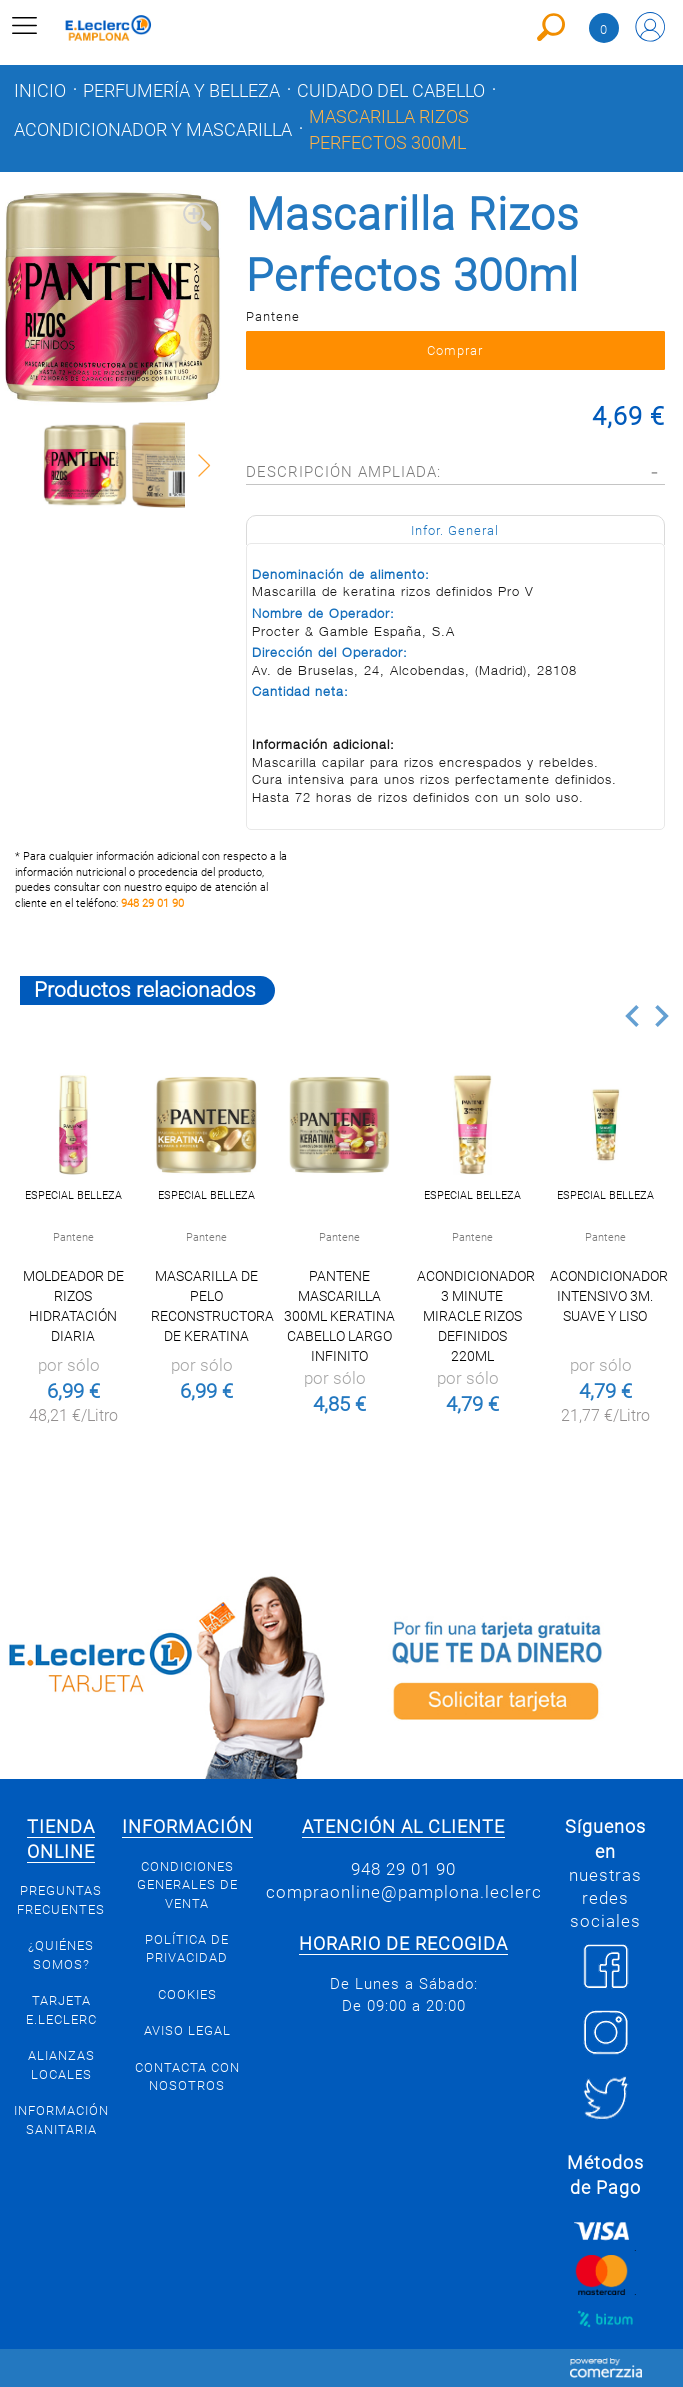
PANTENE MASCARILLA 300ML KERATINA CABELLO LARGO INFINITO (339, 1316)
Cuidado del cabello (391, 91)
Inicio (40, 91)
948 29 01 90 (152, 903)
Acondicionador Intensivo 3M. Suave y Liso (609, 1296)
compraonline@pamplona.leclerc (404, 1892)
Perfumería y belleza (181, 91)
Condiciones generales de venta (187, 1885)
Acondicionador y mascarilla (153, 130)
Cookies (187, 1994)
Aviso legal (187, 2030)
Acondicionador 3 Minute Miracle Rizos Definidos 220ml (476, 1316)
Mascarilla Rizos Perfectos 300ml (389, 130)
